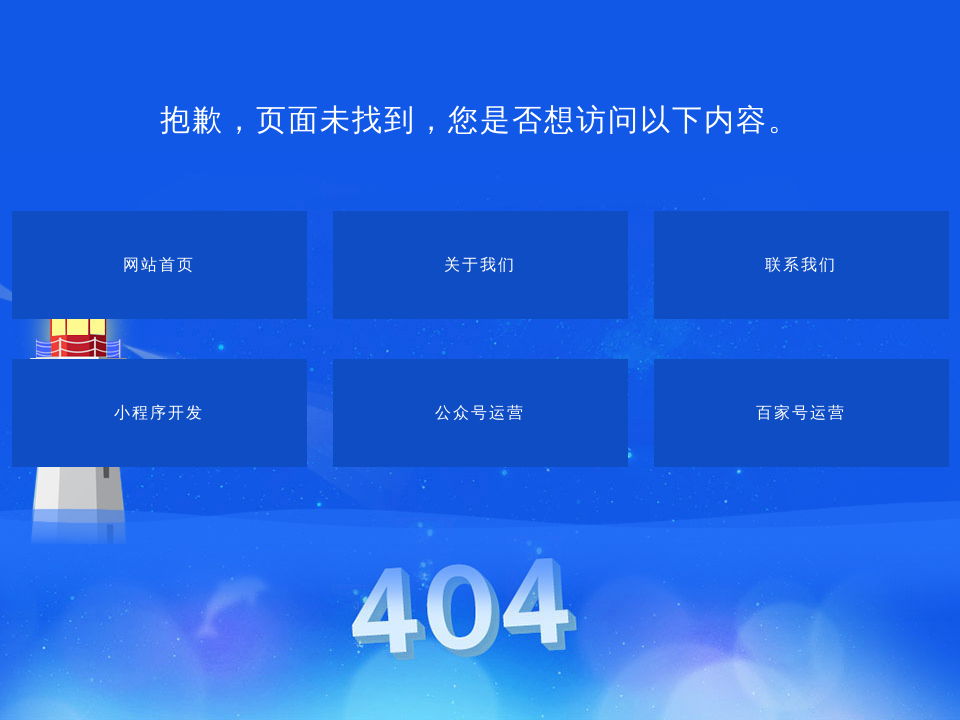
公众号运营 (480, 412)
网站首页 (159, 264)
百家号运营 (801, 412)
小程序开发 (159, 412)
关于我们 (480, 264)
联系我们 (801, 264)
